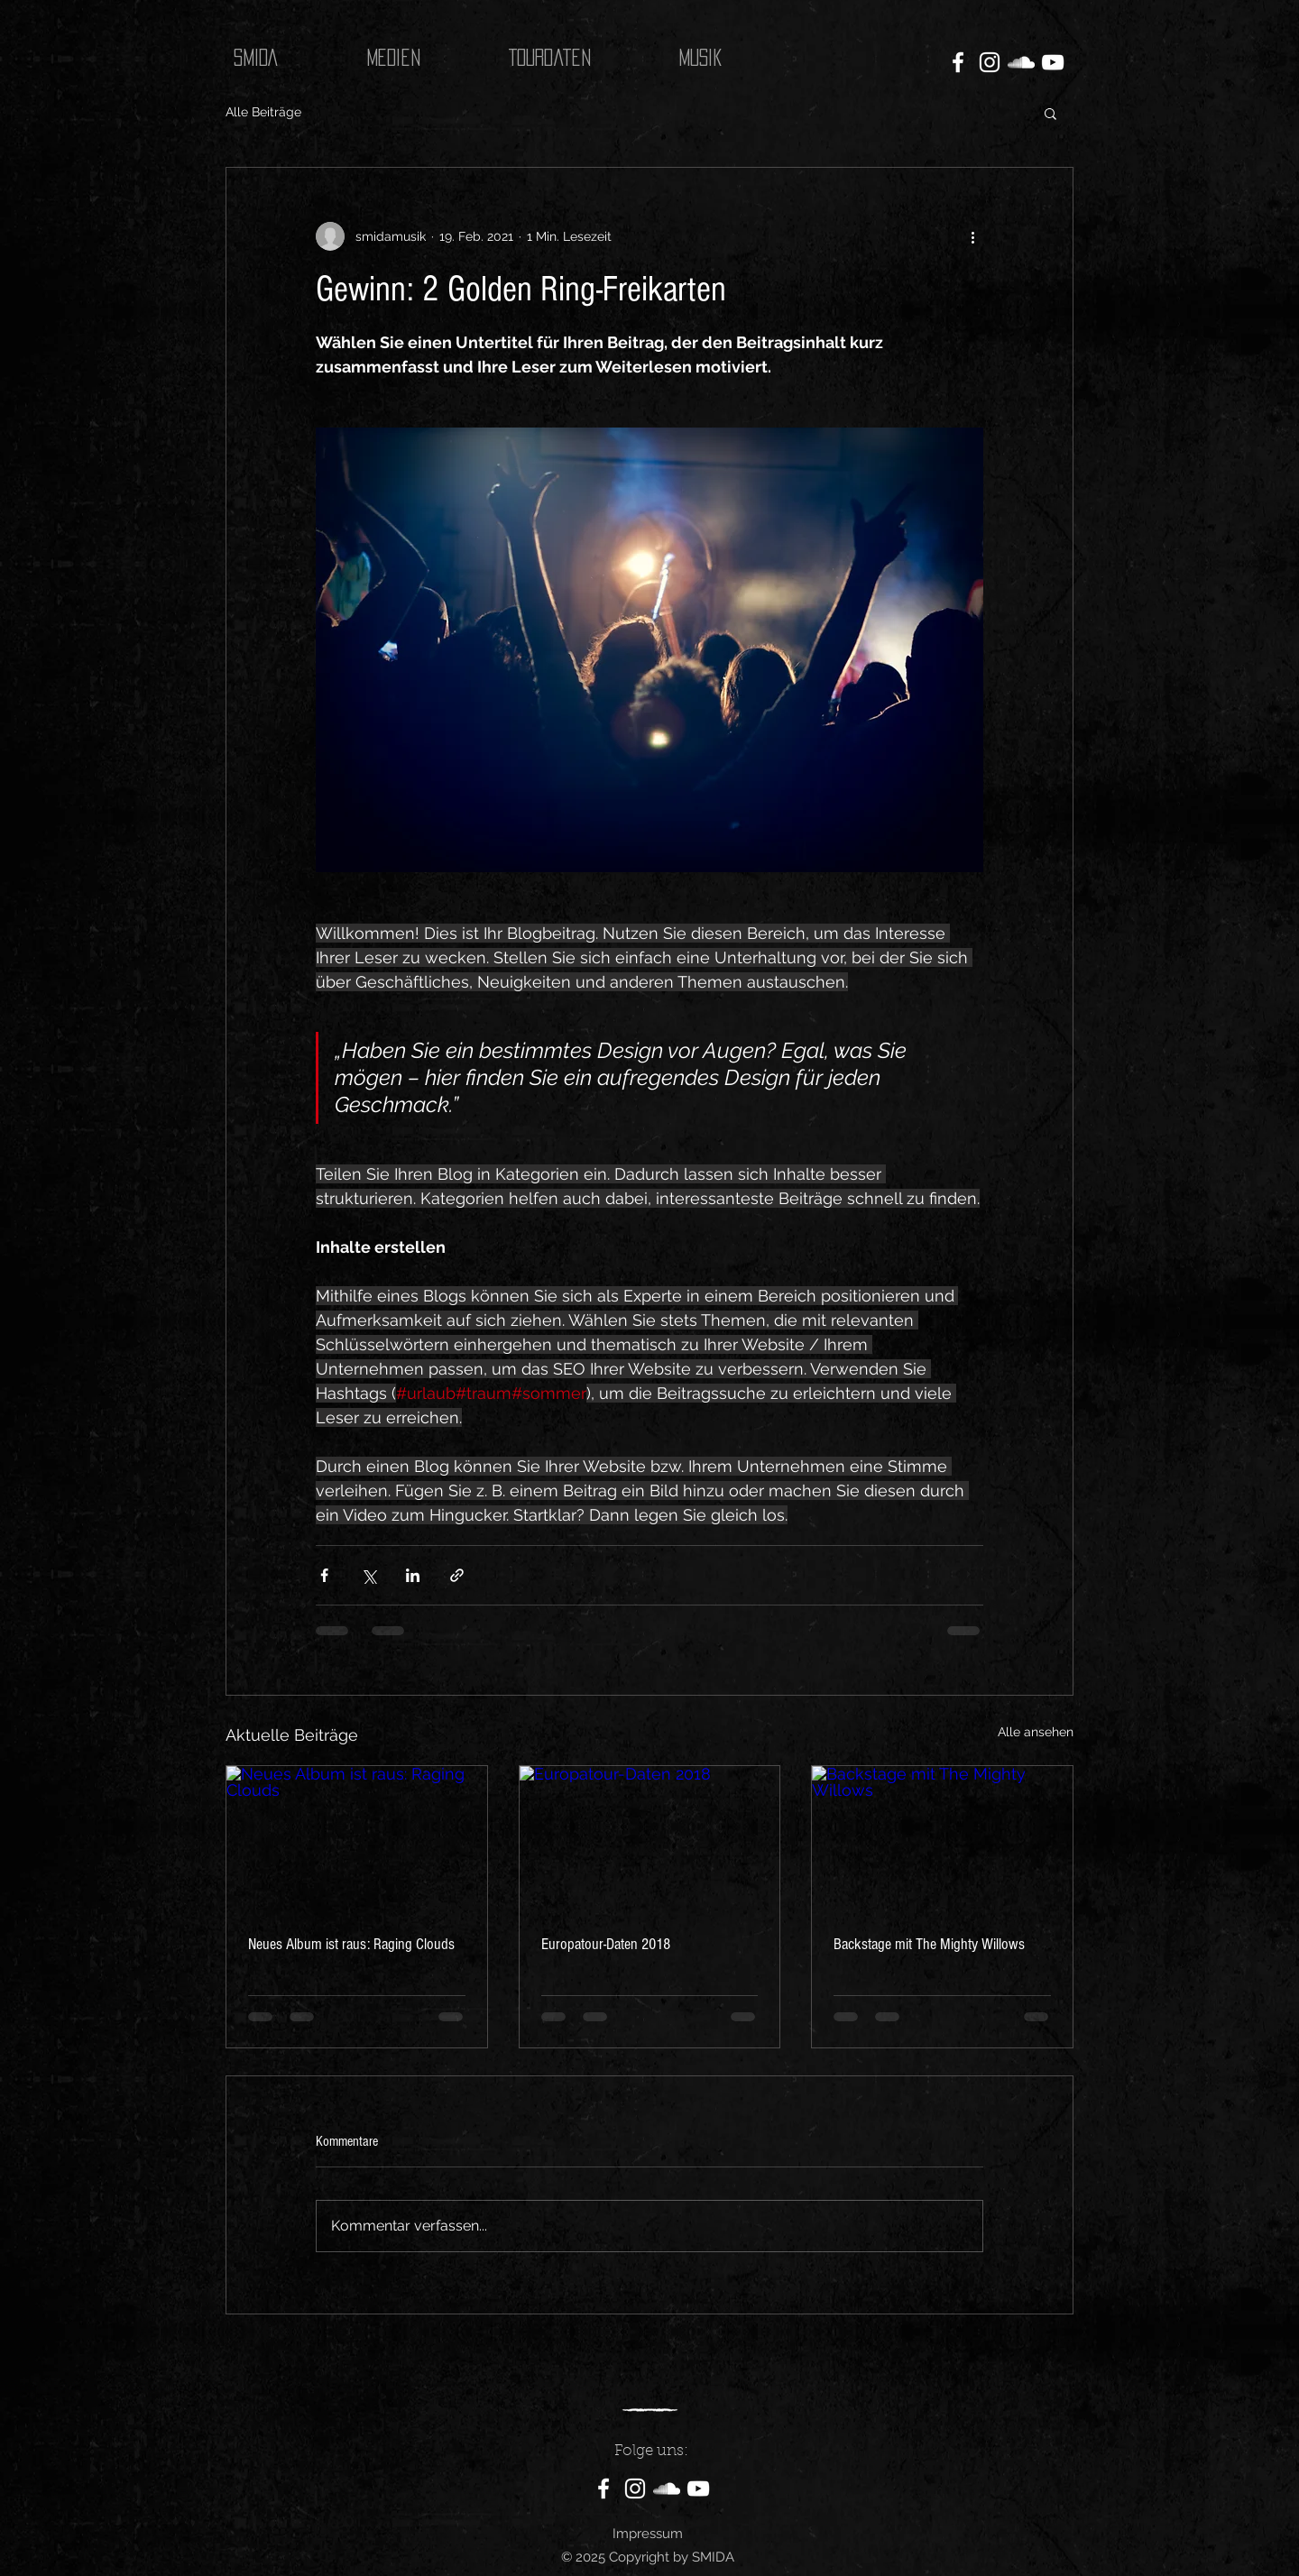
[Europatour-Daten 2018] (650, 1839)
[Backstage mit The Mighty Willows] (942, 1839)
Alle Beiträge (263, 112)
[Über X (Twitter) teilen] (368, 1575)
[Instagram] (989, 62)
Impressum (648, 2533)
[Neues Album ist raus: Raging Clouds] (356, 1839)
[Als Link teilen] (456, 1575)
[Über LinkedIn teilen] (412, 1575)
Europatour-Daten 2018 (605, 1944)
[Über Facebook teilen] (324, 1575)
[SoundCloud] (1021, 62)
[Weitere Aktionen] (972, 236)
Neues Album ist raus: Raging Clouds (351, 1944)
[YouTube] (1052, 62)
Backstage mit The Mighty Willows (929, 1944)
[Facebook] (958, 62)
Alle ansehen (1035, 1732)
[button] (1050, 113)
